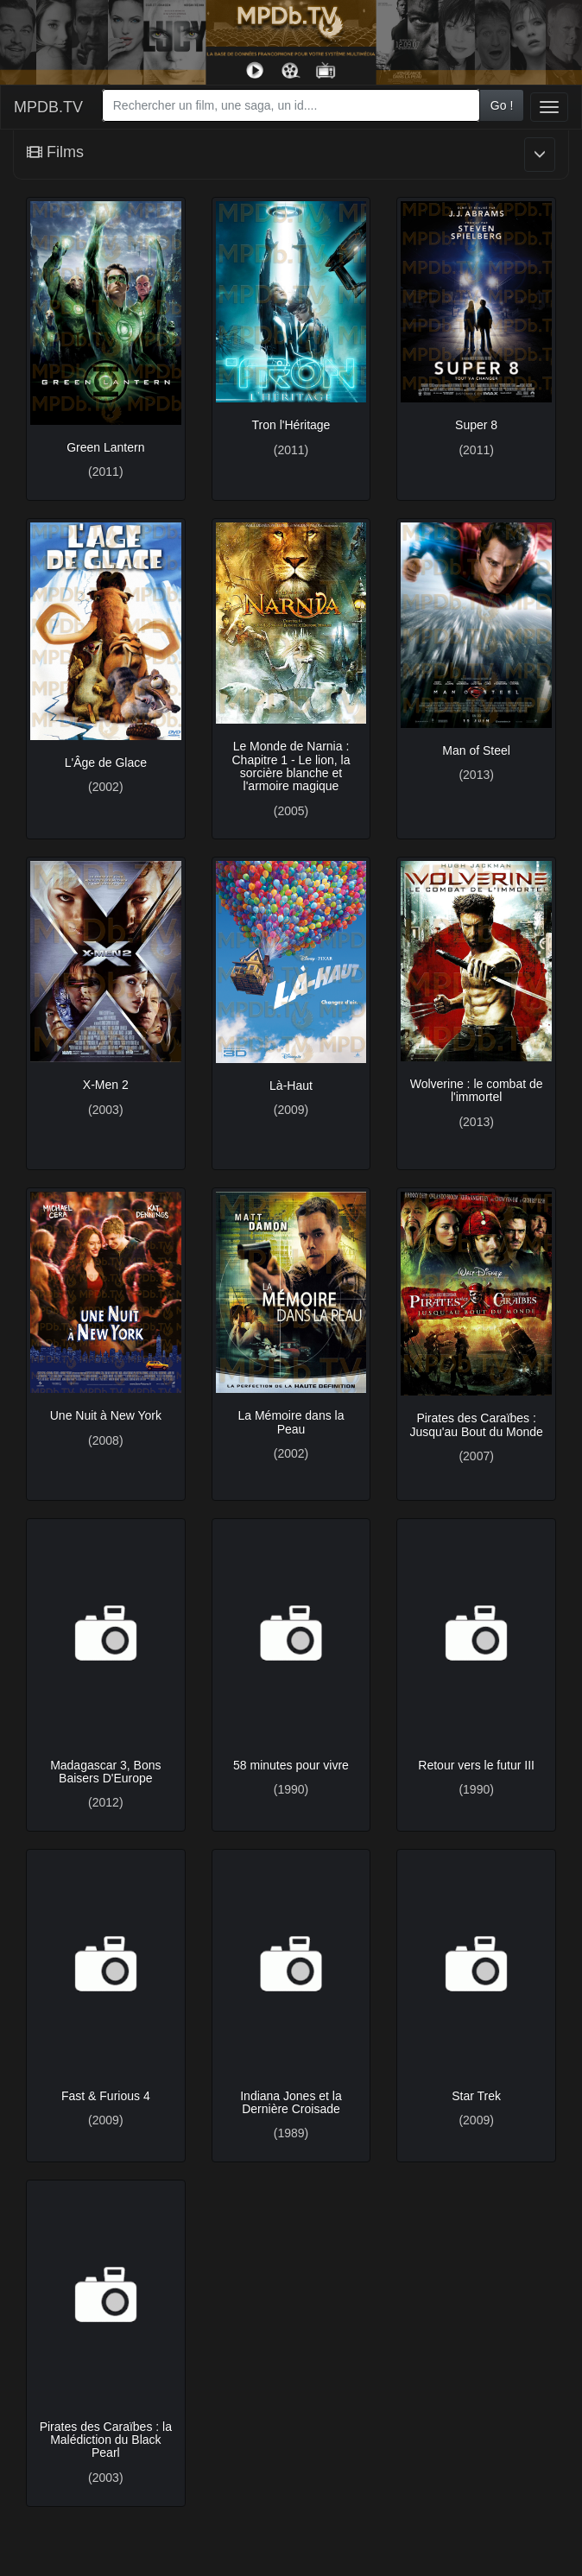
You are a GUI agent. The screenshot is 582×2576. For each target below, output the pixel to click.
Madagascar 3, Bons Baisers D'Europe (105, 1771)
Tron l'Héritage (291, 425)
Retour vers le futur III (476, 1765)
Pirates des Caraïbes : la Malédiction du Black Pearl (106, 2440)
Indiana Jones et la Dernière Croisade (291, 2102)
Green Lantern (105, 447)
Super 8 (476, 425)
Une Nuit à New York (105, 1415)
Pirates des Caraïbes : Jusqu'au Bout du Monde (475, 1424)
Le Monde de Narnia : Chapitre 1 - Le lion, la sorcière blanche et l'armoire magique (291, 766)
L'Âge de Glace (106, 762)
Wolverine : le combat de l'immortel (476, 1090)
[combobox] (291, 105)
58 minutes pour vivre (291, 1765)
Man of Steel (476, 750)
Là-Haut (291, 1085)
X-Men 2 (106, 1085)
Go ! (501, 105)
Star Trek (476, 2096)
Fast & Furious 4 (105, 2096)
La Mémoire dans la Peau (291, 1421)
